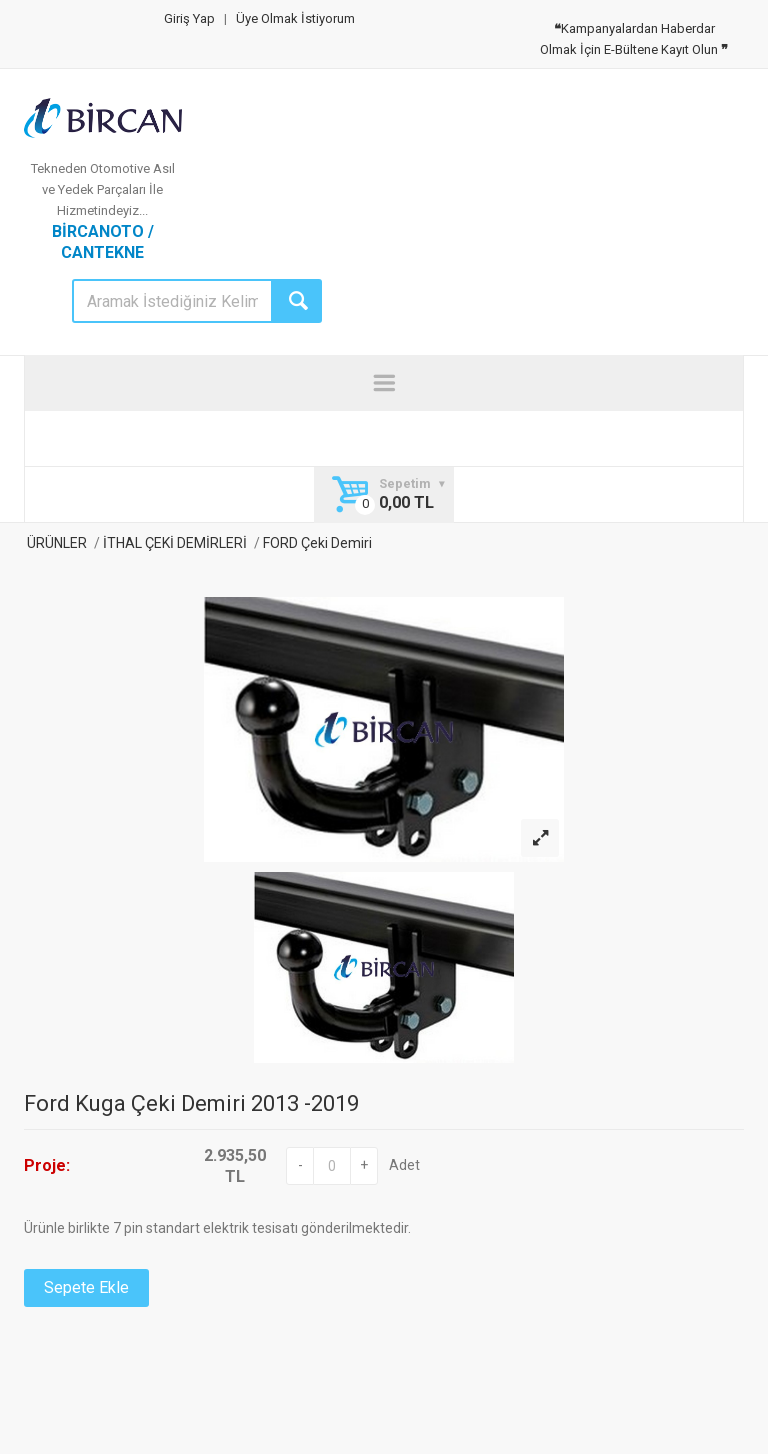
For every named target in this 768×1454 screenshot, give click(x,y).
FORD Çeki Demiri (316, 543)
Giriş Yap (189, 18)
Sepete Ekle (86, 1287)
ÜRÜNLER (55, 543)
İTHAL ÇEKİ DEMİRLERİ (175, 543)
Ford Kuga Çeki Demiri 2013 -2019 (191, 1103)
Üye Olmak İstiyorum (295, 18)
